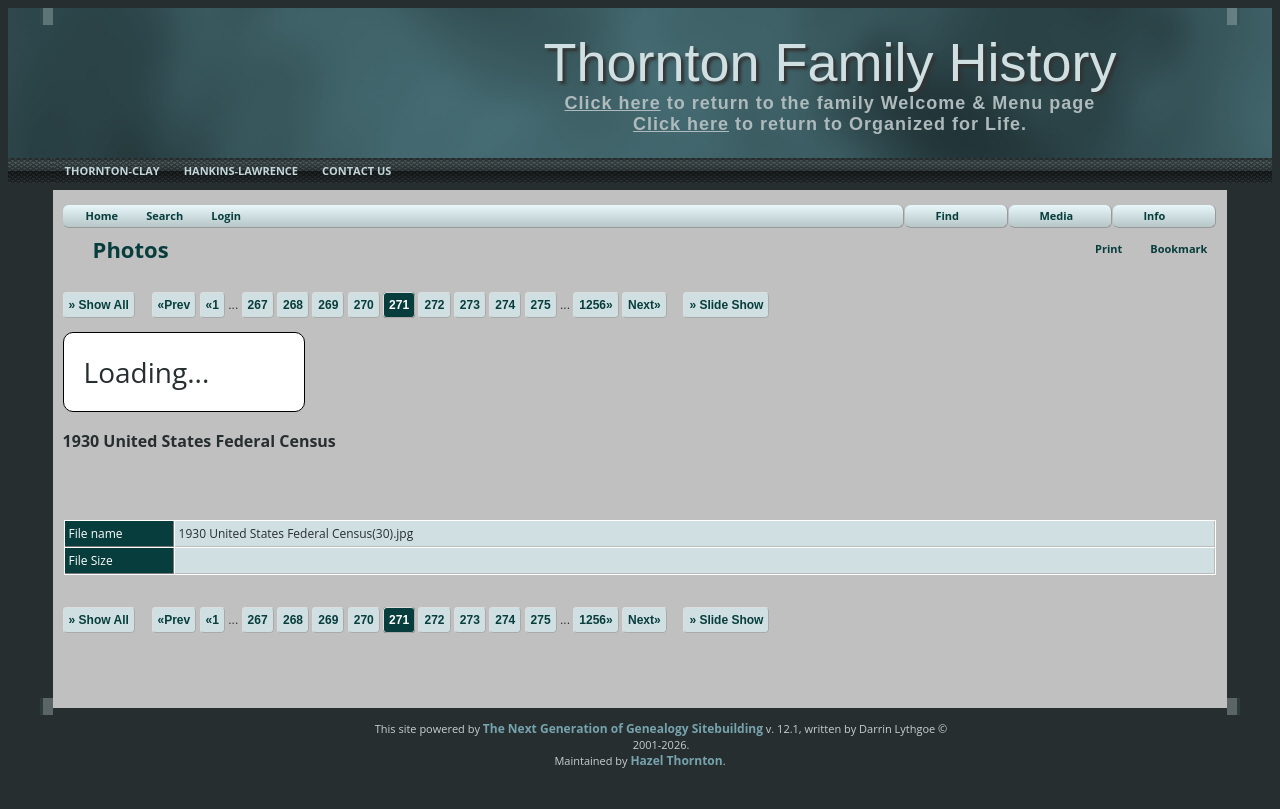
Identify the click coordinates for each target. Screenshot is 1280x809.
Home (102, 215)
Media (1056, 215)
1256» (595, 305)
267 (258, 305)
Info (1154, 215)
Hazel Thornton (676, 760)
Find (947, 215)
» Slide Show (726, 305)
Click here (613, 103)
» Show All (99, 305)
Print (1108, 248)
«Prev (174, 305)
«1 (212, 305)
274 (505, 305)
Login (226, 215)
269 (328, 305)
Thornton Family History (829, 62)
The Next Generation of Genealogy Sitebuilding (623, 728)
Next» (644, 305)
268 (293, 305)
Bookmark (1178, 248)
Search (164, 215)
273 (470, 305)
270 (364, 305)
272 (434, 305)
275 (541, 305)
